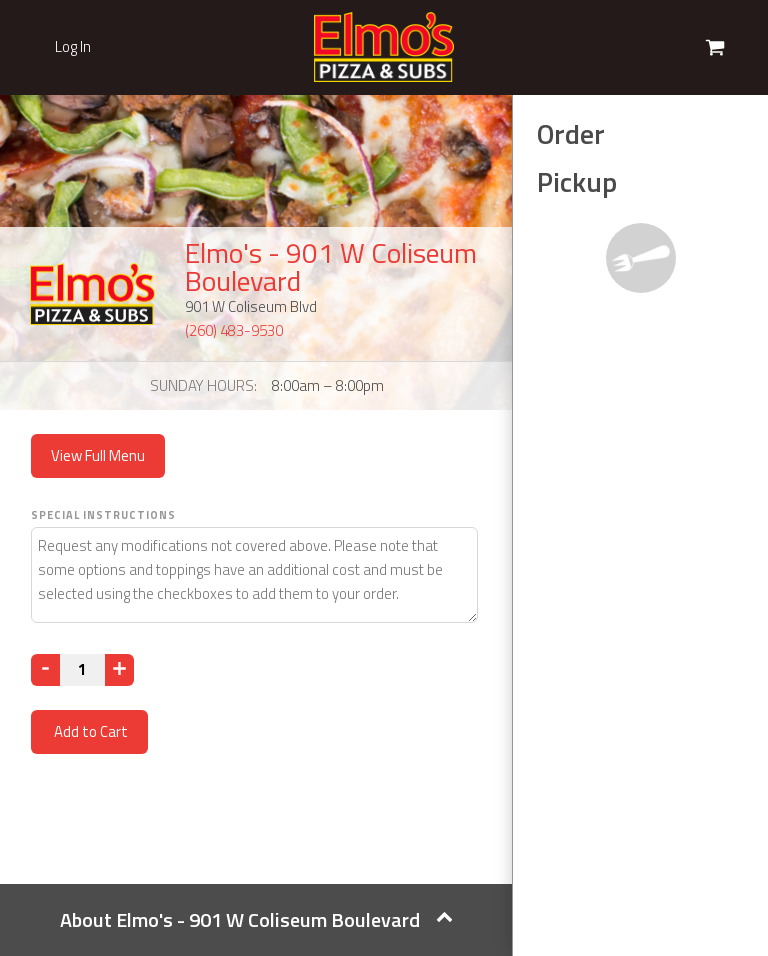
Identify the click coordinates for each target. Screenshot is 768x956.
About (256, 919)
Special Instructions (103, 515)
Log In (73, 47)
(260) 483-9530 (234, 330)
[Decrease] (45, 670)
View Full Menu (98, 455)
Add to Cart (89, 731)
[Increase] (119, 670)
